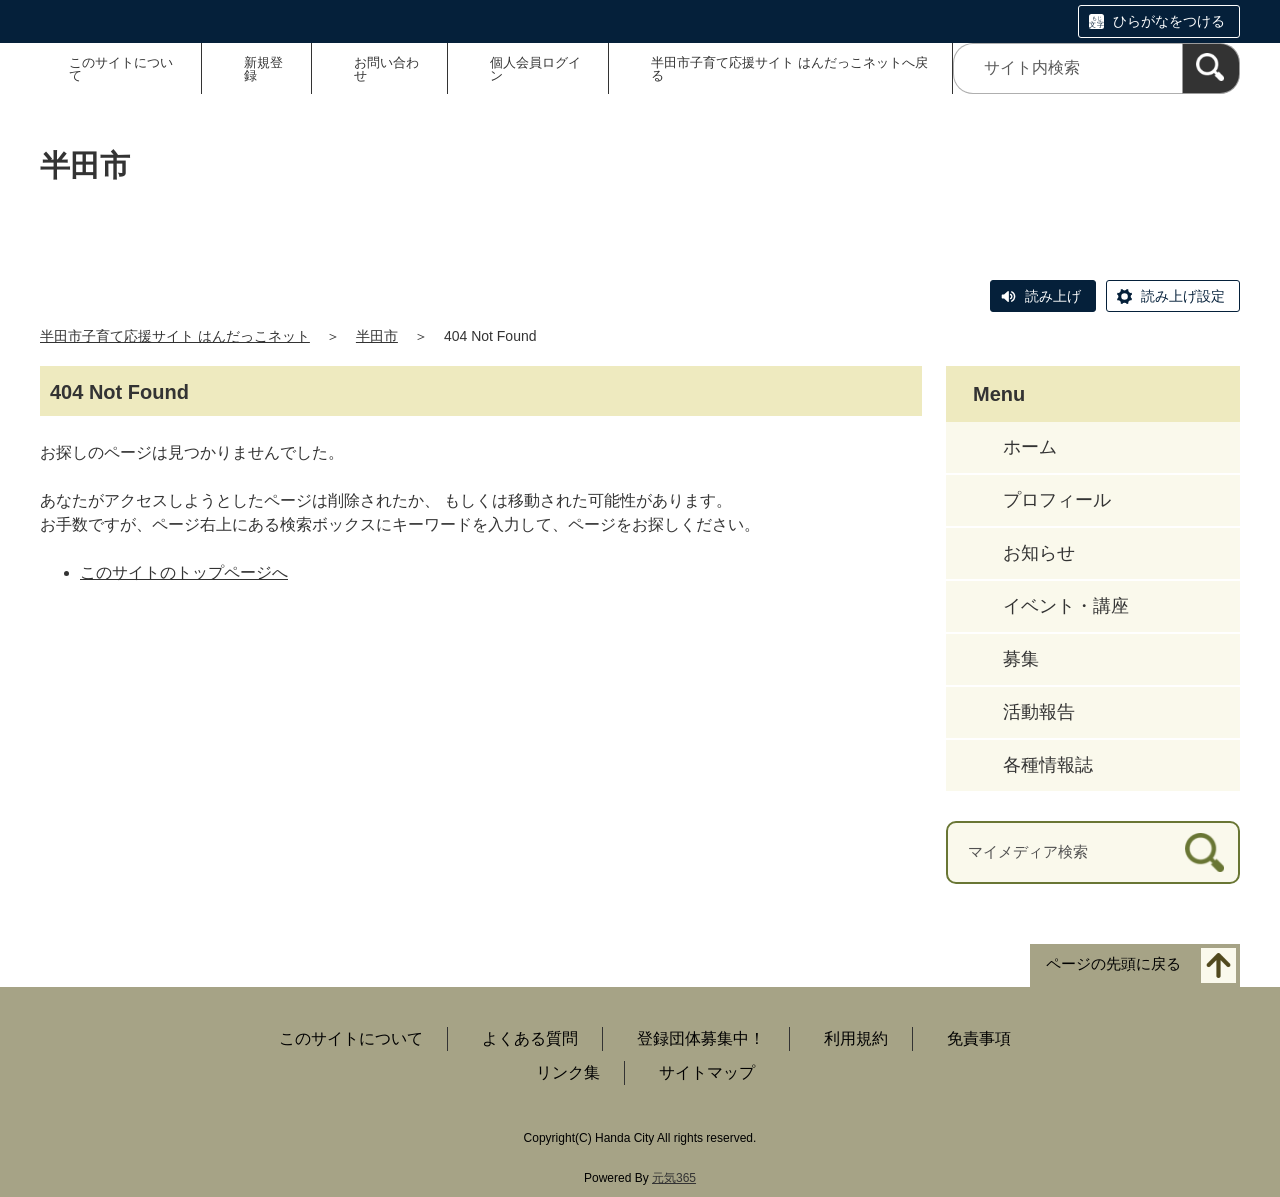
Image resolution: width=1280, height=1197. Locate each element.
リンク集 (568, 1072)
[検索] (1211, 68)
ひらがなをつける (1169, 21)
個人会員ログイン (535, 69)
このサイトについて (121, 69)
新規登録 (263, 69)
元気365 (674, 1178)
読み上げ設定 (1183, 296)
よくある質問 (530, 1038)
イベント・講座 (1066, 606)
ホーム (1030, 447)
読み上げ (1053, 296)
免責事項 (979, 1038)
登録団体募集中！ (701, 1038)
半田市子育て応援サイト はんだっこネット (175, 336)
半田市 (377, 336)
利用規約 (856, 1038)
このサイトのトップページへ (184, 572)
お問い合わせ (386, 69)
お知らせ (1039, 553)
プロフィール (1057, 500)
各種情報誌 (1048, 765)
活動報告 (1039, 712)
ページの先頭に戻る (1113, 963)
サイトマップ (707, 1072)
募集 (1021, 659)
